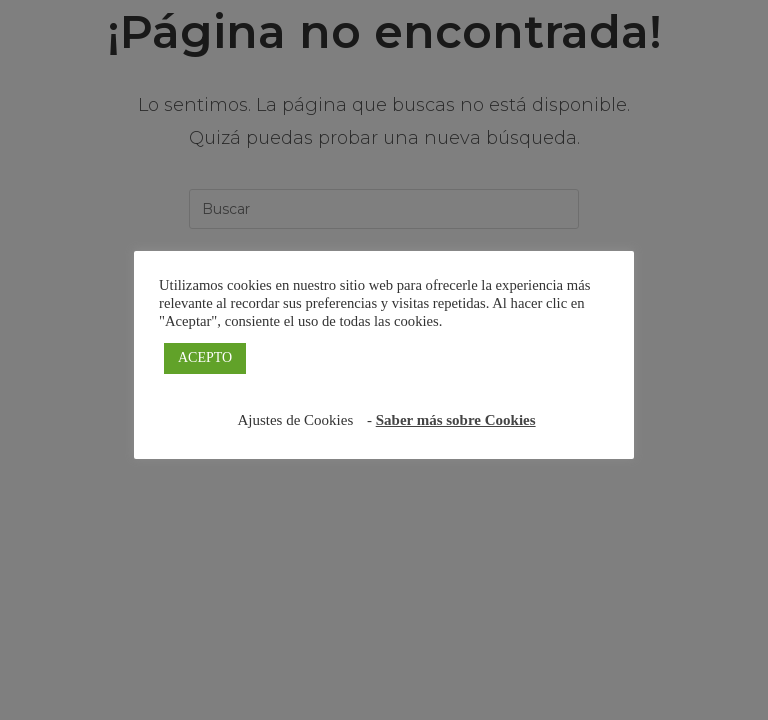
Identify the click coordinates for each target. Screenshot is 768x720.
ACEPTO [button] (205, 357)
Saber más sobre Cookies (456, 420)
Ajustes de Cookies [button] (295, 420)
